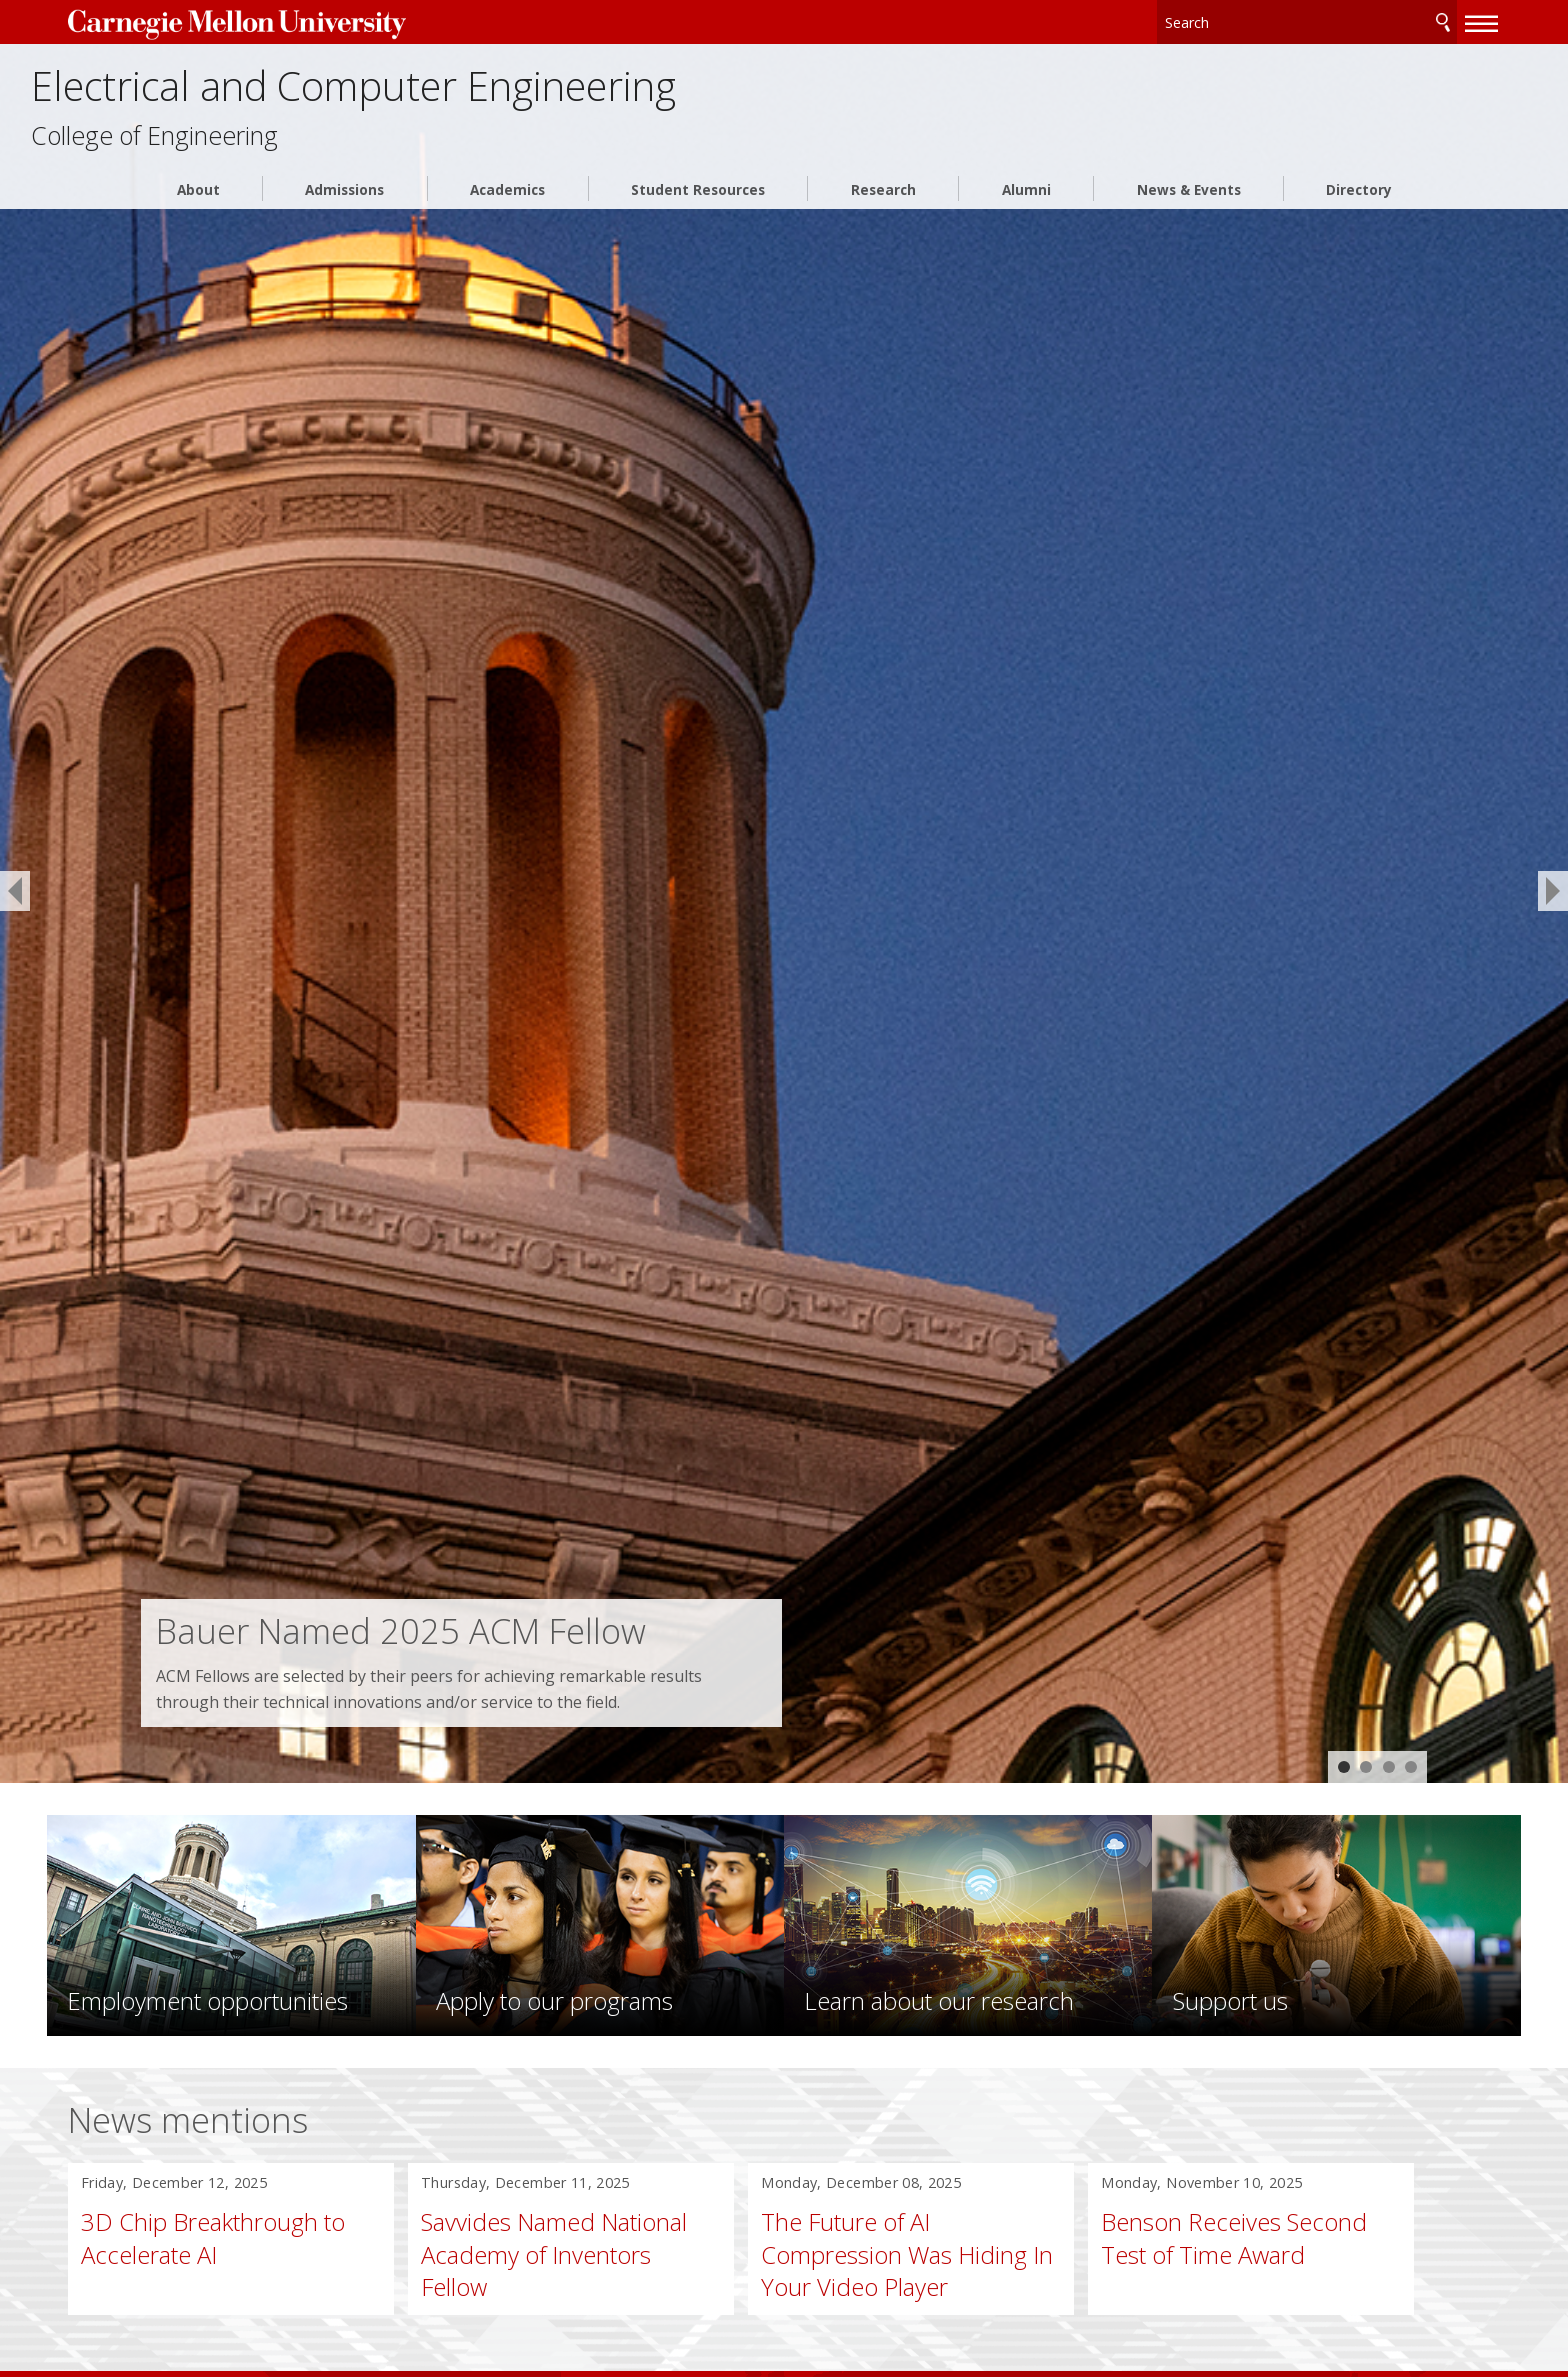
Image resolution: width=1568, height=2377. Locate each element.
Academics (507, 205)
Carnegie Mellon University (301, 21)
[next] (1553, 891)
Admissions (344, 205)
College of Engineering (275, 150)
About (198, 205)
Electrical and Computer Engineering (549, 92)
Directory (1359, 205)
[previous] (15, 891)
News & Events (1189, 205)
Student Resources (698, 205)
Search (1370, 19)
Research (883, 205)
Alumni (1026, 205)
